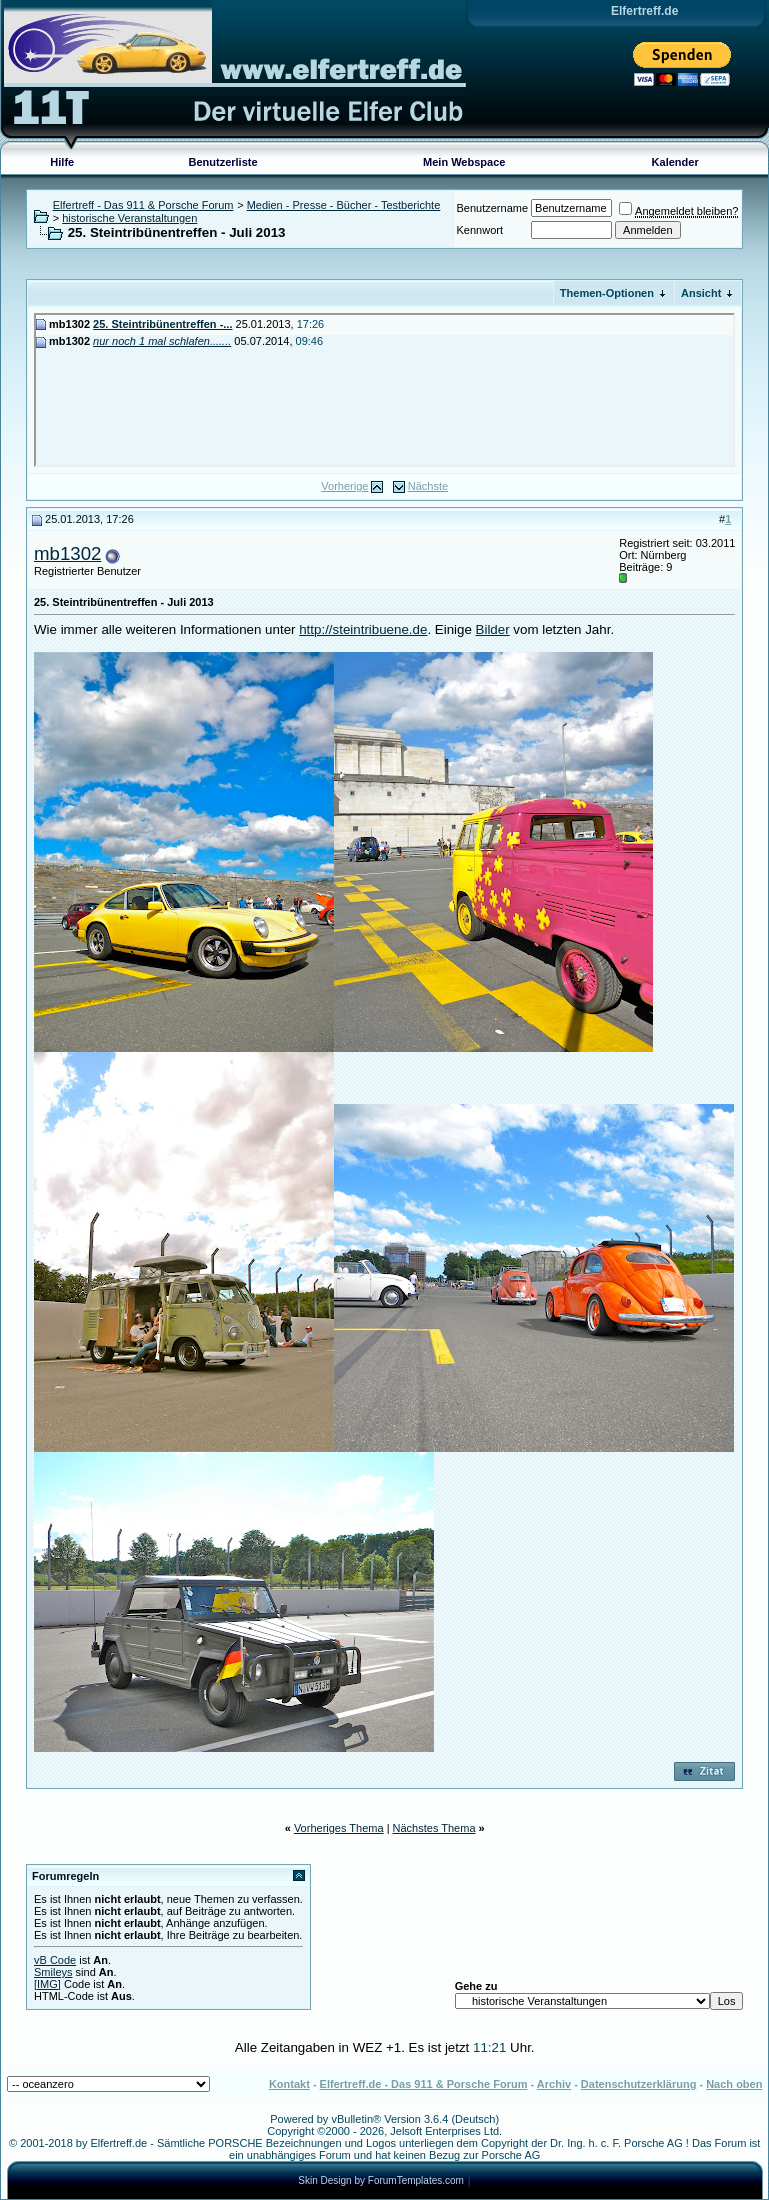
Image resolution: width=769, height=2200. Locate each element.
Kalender (675, 162)
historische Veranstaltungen (129, 218)
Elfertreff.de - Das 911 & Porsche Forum (424, 2084)
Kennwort (480, 230)
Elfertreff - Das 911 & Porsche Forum (143, 205)
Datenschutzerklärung (639, 2084)
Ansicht (701, 293)
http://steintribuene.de (363, 629)
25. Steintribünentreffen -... (162, 324)
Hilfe (62, 162)
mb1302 (67, 553)
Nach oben (734, 2084)
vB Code (55, 1960)
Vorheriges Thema (339, 1828)
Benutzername (493, 208)
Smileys (53, 1972)
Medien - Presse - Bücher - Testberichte (344, 205)
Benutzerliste (223, 162)
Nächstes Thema (434, 1828)
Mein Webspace (464, 162)
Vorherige (344, 486)
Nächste (428, 486)
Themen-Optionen (607, 293)
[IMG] (47, 1984)
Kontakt (289, 2084)
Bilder (493, 629)
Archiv (554, 2084)
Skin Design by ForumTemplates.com (381, 2180)
